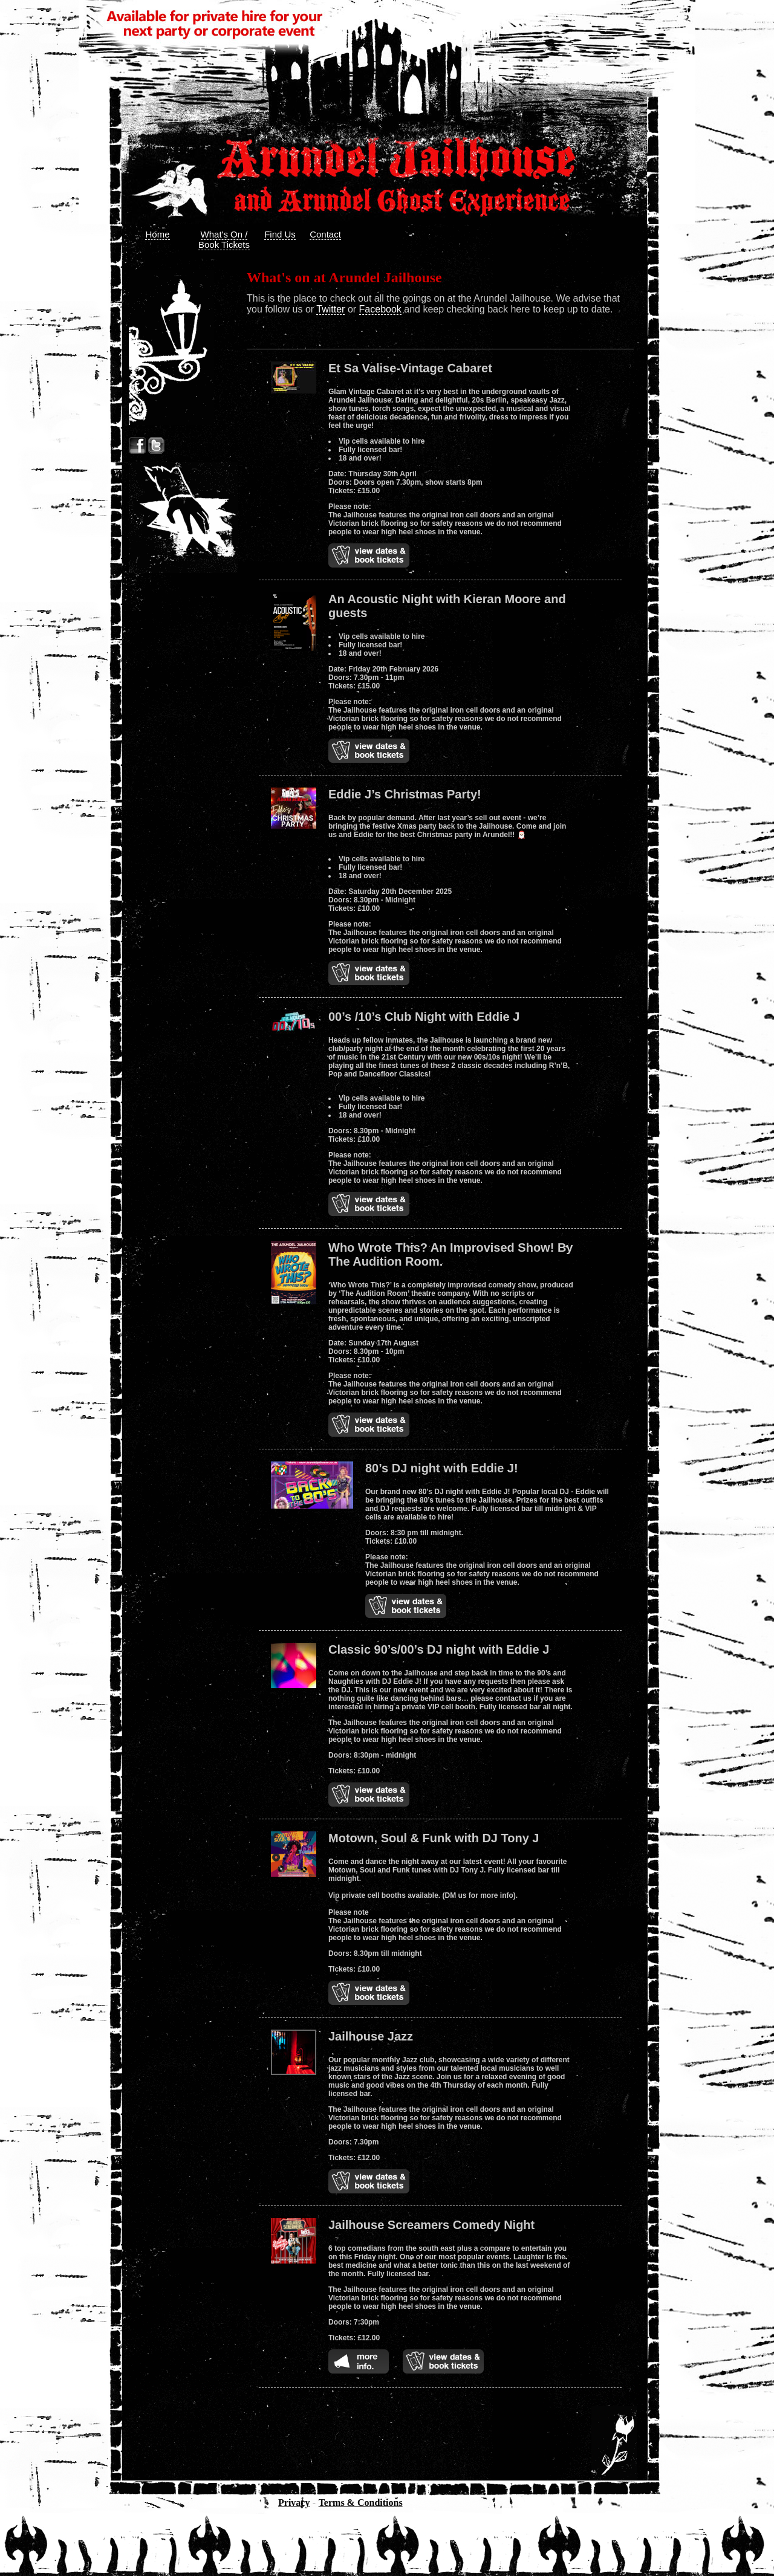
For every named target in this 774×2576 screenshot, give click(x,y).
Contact (325, 234)
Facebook (380, 309)
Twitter (330, 309)
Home (157, 234)
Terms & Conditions (361, 2502)
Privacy (294, 2502)
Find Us (280, 234)
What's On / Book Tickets (224, 239)
